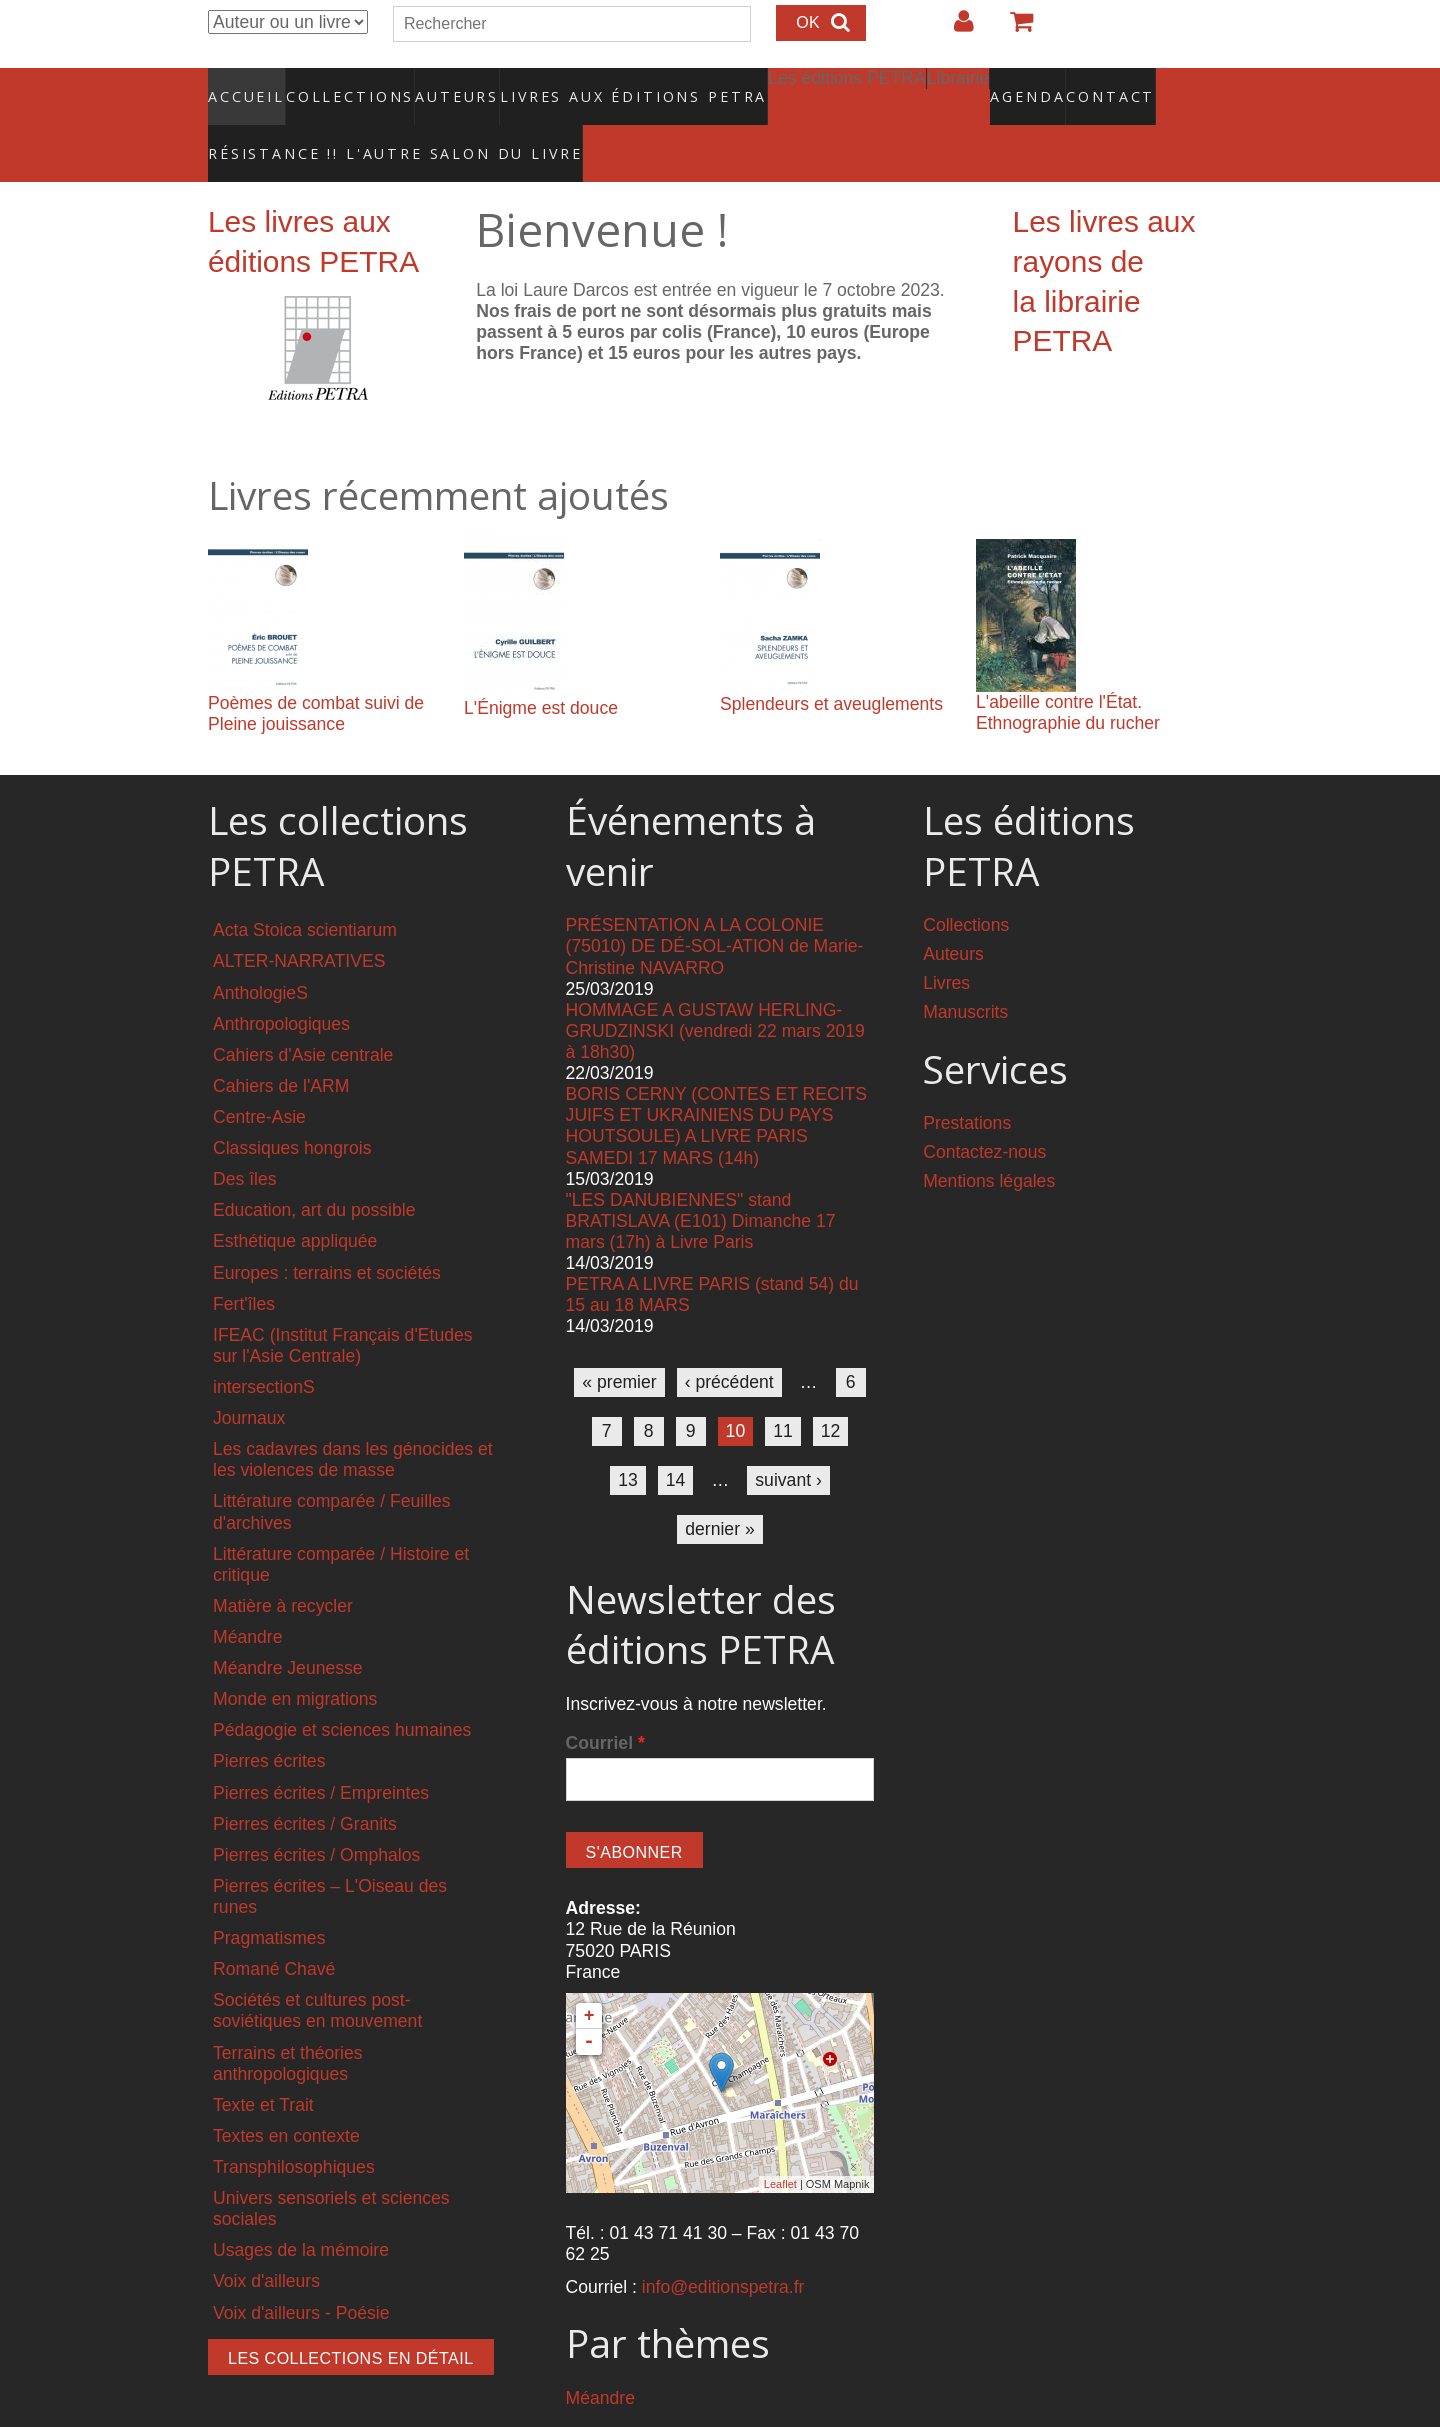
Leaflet (780, 2142)
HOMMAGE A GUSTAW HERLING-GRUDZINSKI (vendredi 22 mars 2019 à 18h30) (715, 988)
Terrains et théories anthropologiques (288, 2020)
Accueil (247, 85)
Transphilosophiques (294, 2124)
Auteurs (444, 85)
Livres (946, 941)
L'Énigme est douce (541, 666)
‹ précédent (729, 1339)
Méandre (247, 1595)
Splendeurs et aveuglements (831, 662)
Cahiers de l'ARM (281, 1043)
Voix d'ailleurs (266, 2239)
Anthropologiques (281, 981)
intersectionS (264, 1345)
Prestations (967, 1081)
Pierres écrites (269, 1719)
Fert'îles (244, 1261)
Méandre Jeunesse (288, 1626)
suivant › (788, 1437)
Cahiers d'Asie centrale (303, 1012)
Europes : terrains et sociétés (327, 1230)
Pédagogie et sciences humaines (342, 1688)
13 (628, 1437)
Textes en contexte (286, 2093)
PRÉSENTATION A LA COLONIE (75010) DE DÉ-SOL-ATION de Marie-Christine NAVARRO (715, 904)
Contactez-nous (984, 1110)
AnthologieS (260, 950)
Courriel (605, 1700)
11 (783, 1388)
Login (954, 29)
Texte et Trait (263, 2062)
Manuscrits (965, 970)
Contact (1040, 85)
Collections (344, 85)
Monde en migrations (295, 1657)
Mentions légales (989, 1139)
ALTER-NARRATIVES (299, 919)
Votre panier (1013, 29)
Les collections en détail (351, 2315)
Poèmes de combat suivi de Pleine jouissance (316, 671)
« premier (619, 1339)
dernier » (719, 1486)
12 (831, 1388)
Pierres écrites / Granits (305, 1781)
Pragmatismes (269, 1896)
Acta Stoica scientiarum (305, 888)
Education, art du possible (314, 1168)
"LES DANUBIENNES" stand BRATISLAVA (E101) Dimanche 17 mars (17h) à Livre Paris (701, 1178)
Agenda (957, 85)
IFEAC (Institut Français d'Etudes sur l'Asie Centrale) (343, 1302)
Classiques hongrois (292, 1106)
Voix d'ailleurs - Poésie (301, 2270)
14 (676, 1437)
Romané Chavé (274, 1927)
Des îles (245, 1137)
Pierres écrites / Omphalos (316, 1812)
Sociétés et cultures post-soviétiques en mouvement (317, 1968)
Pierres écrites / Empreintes (321, 1750)
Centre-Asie (259, 1075)
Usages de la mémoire (301, 2208)
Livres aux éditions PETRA (591, 85)
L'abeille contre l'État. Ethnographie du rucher (1068, 670)
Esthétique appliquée (295, 1199)
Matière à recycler (283, 1563)
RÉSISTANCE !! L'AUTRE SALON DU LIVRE (347, 121)
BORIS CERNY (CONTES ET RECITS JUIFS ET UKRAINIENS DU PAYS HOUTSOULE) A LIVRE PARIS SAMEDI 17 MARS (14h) (716, 1083)
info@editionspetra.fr (723, 2245)
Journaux (249, 1376)
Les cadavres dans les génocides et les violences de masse (353, 1417)
